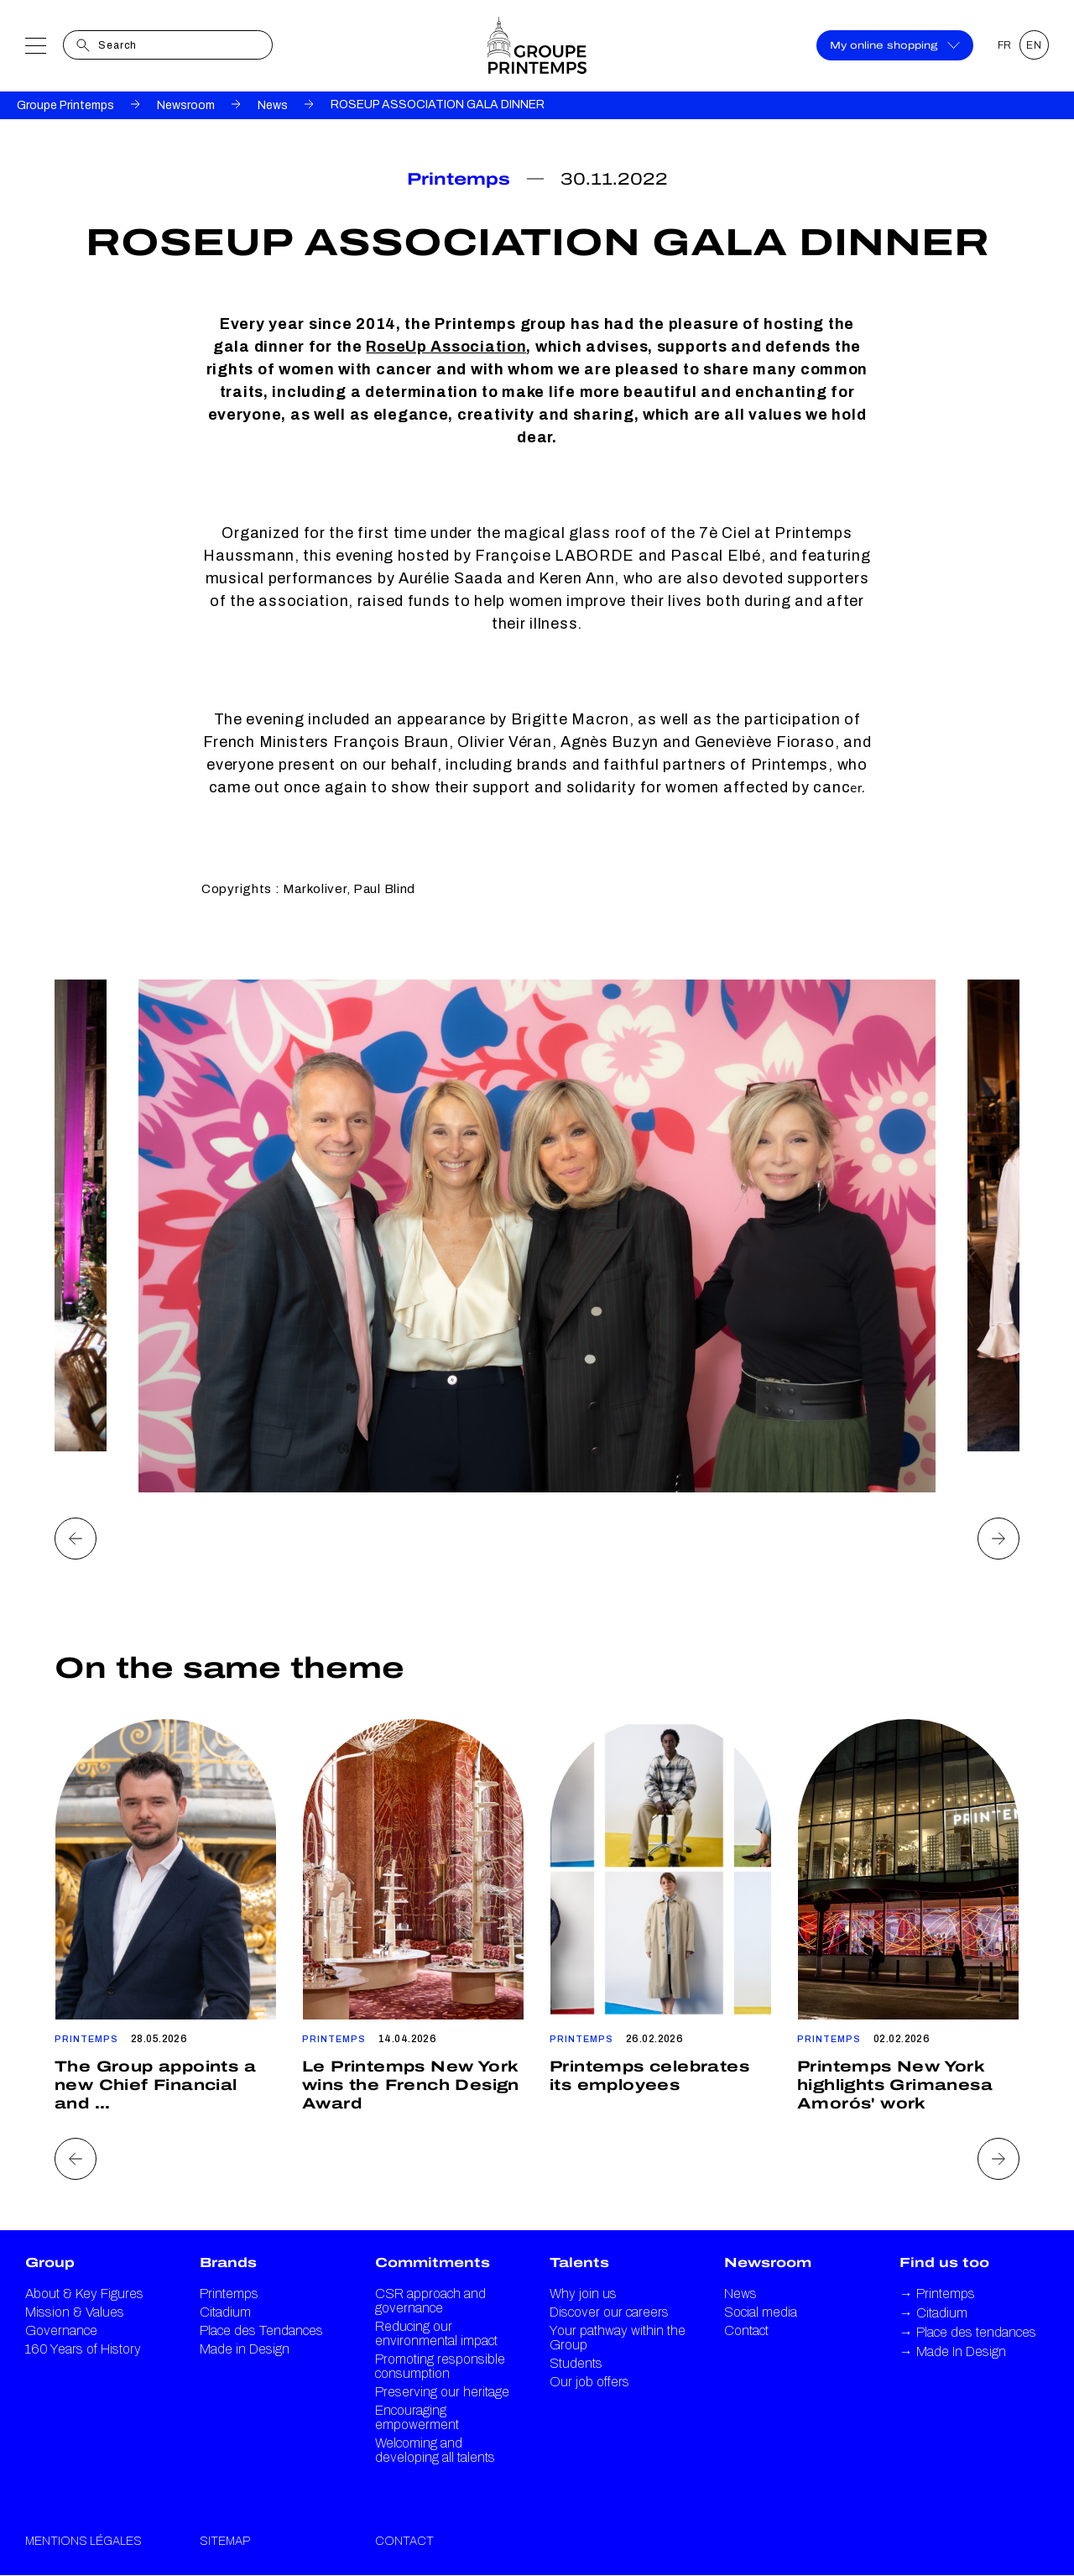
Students (576, 2363)
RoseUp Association (446, 346)
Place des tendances (967, 2332)
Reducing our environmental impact (436, 2333)
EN (1034, 45)
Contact (746, 2330)
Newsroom (186, 105)
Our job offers (589, 2382)
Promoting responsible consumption (440, 2366)
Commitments (432, 2262)
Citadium (225, 2312)
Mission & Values (74, 2312)
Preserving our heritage (442, 2392)
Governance (61, 2330)
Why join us (583, 2293)
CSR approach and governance (430, 2300)
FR (1005, 45)
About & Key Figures (84, 2293)
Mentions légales (83, 2541)
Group (50, 2262)
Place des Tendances (261, 2330)
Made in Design (244, 2349)
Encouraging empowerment (417, 2417)
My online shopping (895, 45)
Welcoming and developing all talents (435, 2450)
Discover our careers (609, 2312)
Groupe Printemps (65, 105)
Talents (579, 2262)
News (273, 105)
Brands (228, 2262)
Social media (760, 2312)
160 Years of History (83, 2349)
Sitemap (225, 2541)
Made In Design (952, 2351)
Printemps (229, 2293)
